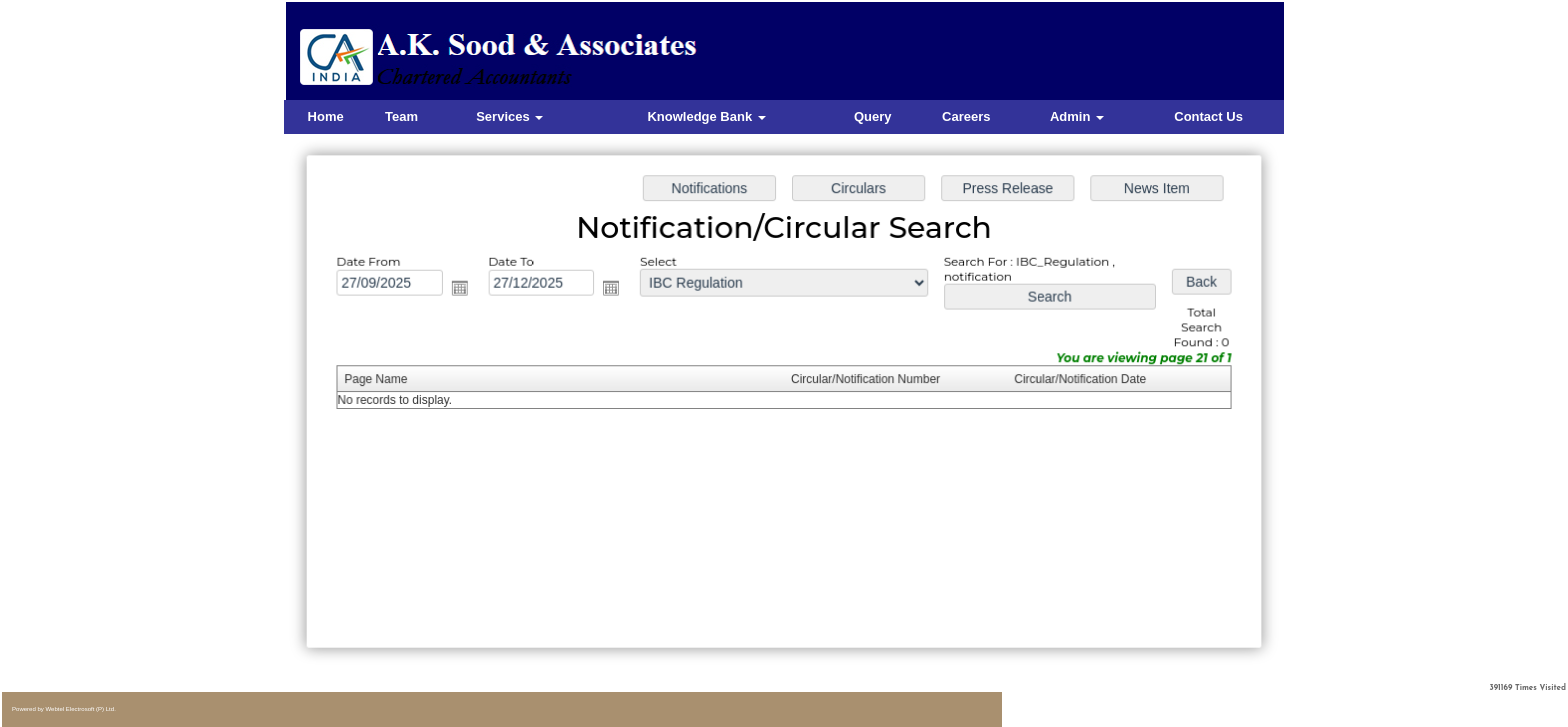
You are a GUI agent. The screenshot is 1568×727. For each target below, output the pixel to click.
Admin (1077, 116)
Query (873, 116)
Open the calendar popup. (465, 289)
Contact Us (1208, 116)
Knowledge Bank (706, 116)
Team (401, 116)
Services (509, 116)
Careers (966, 116)
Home (326, 116)
